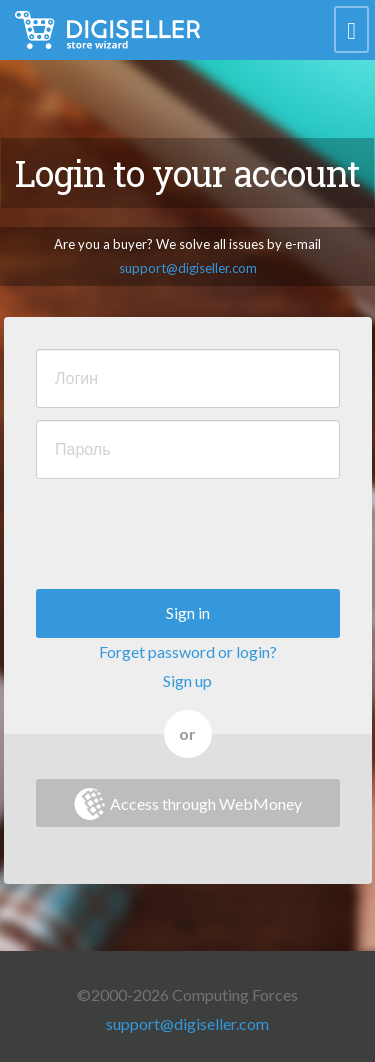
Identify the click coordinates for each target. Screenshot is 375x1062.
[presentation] (188, 530)
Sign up (187, 680)
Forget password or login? (188, 651)
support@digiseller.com (188, 268)
